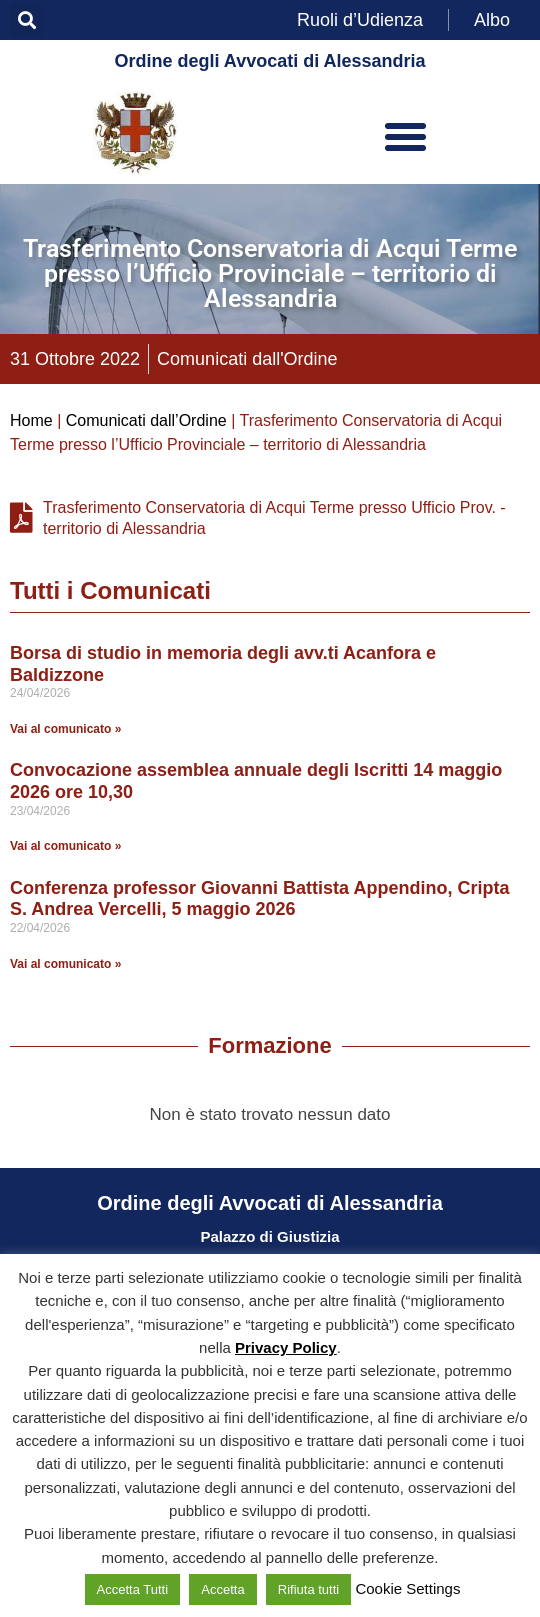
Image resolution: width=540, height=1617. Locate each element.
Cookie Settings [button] (407, 1588)
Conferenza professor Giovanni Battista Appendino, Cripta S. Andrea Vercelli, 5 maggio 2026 (259, 899)
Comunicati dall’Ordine (146, 420)
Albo (492, 20)
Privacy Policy (286, 1347)
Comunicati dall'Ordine (247, 359)
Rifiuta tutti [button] (308, 1589)
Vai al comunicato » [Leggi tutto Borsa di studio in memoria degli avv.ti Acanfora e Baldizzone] (65, 729)
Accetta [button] (222, 1589)
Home (31, 420)
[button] (26, 20)
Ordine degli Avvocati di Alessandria (269, 61)
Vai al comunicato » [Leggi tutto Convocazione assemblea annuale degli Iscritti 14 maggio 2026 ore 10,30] (65, 846)
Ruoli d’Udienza (360, 20)
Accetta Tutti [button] (133, 1589)
